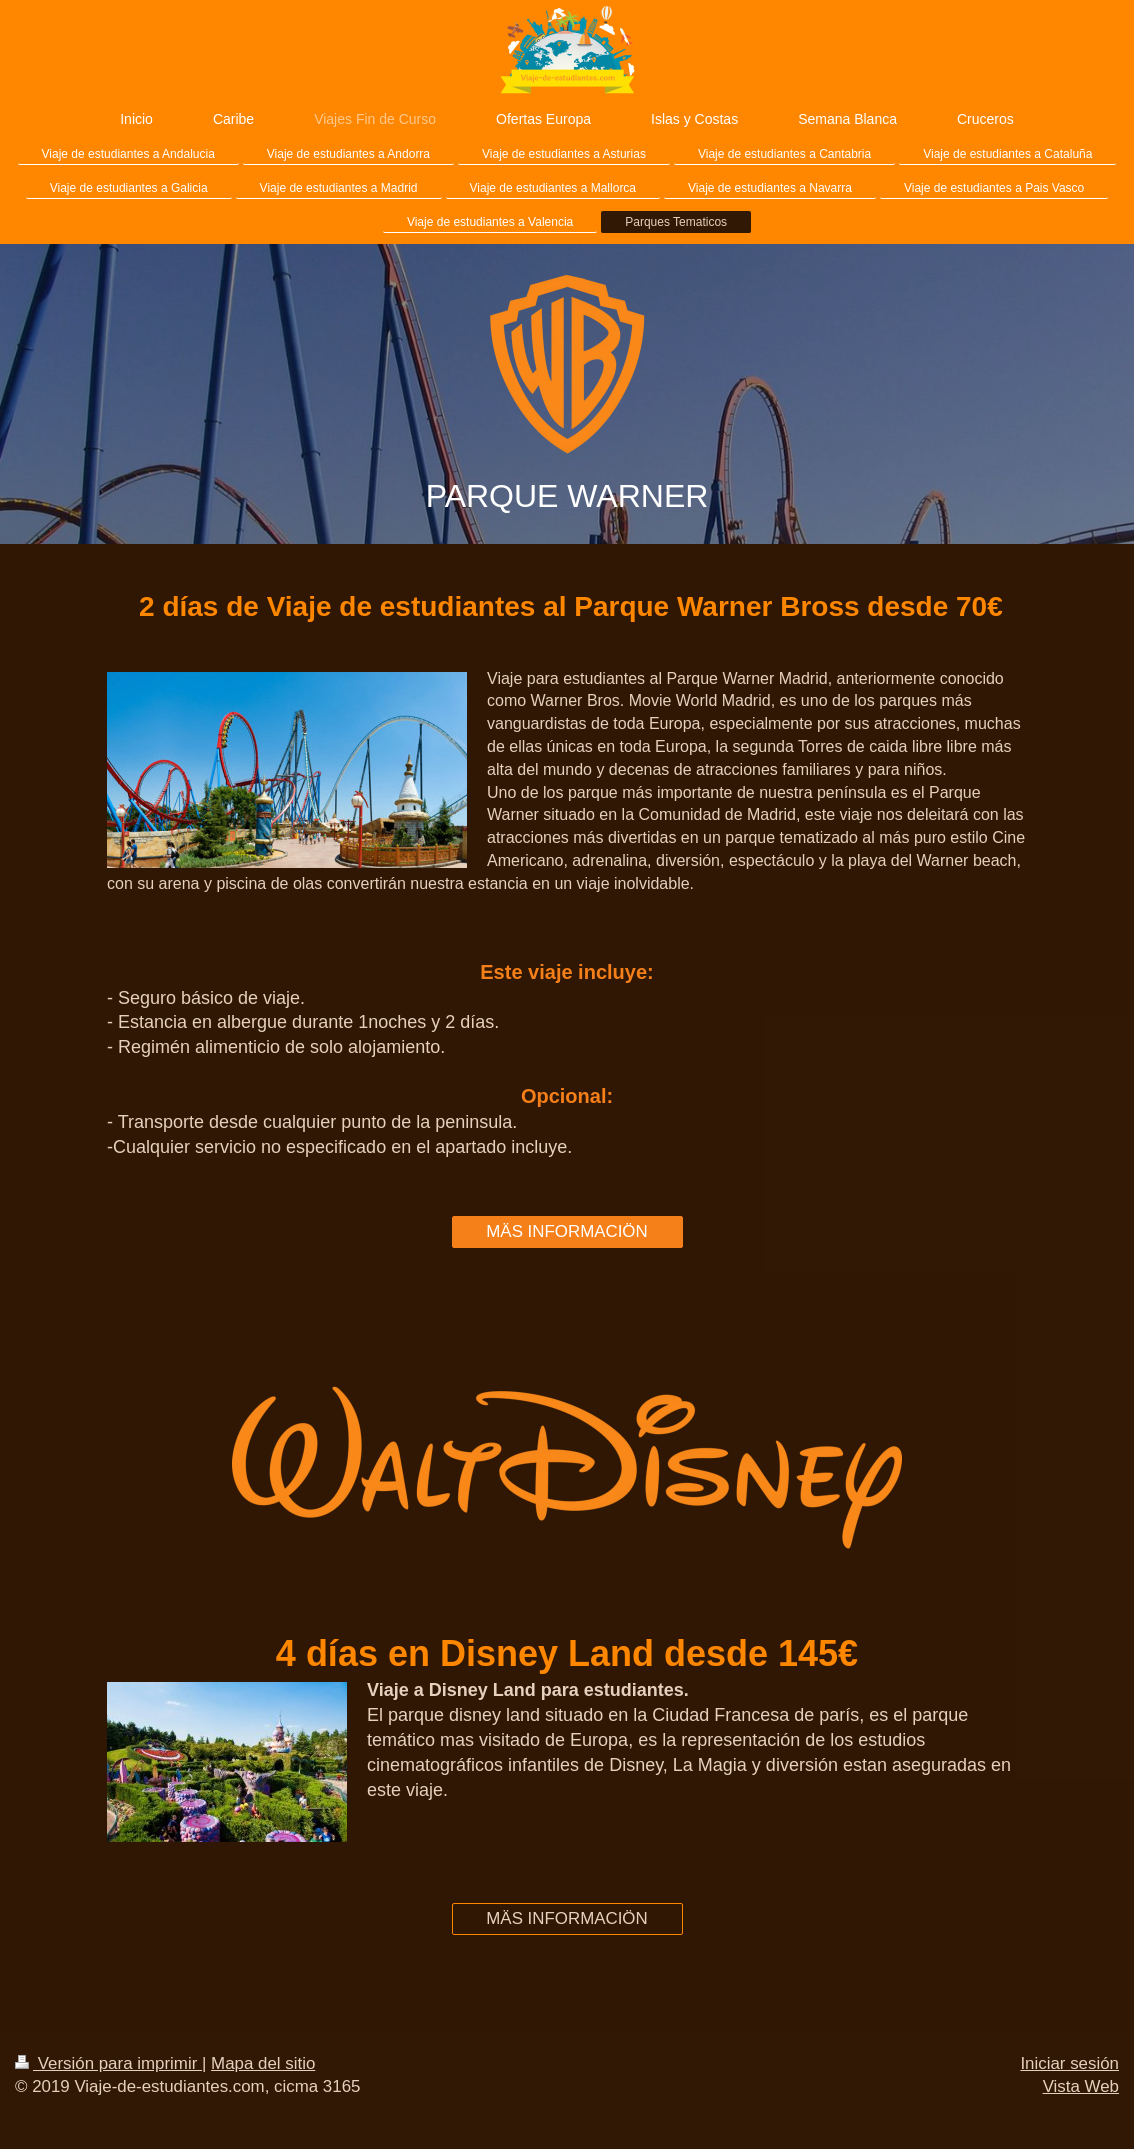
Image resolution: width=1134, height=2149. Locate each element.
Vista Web (1081, 2086)
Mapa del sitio (263, 2063)
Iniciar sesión (1069, 2063)
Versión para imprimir (108, 2063)
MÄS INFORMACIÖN (566, 1231)
